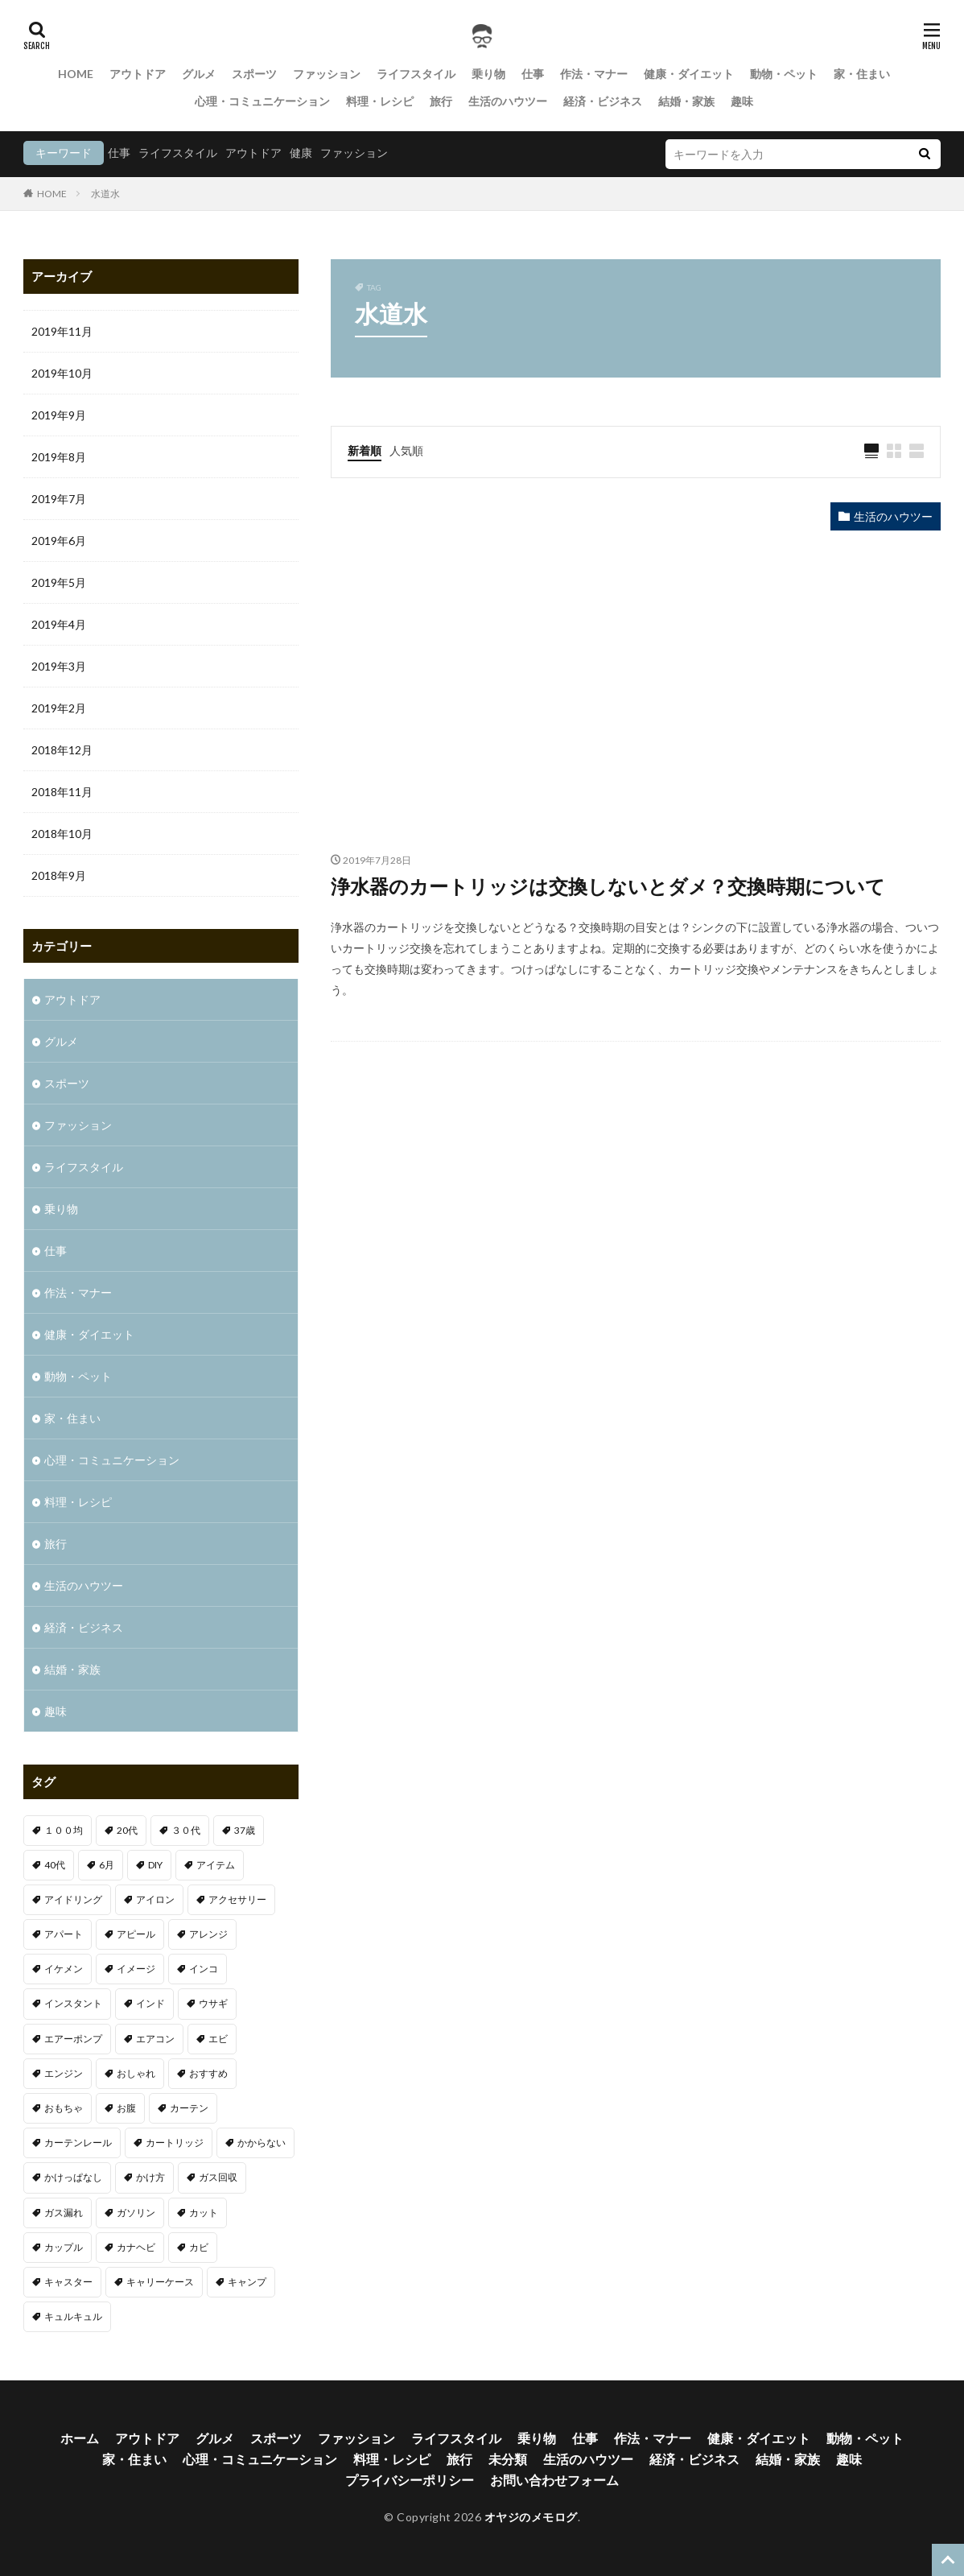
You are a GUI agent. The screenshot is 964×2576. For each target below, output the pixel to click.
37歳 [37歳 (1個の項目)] (244, 1830)
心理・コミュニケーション (262, 101)
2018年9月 (58, 875)
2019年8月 (58, 457)
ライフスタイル (416, 73)
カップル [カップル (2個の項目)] (63, 2247)
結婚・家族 (686, 101)
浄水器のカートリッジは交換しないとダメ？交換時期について (608, 886)
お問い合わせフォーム (554, 2479)
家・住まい (862, 73)
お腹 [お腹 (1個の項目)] (126, 2108)
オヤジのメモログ (531, 2517)
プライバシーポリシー (409, 2479)
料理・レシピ (380, 101)
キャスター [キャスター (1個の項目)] (68, 2282)
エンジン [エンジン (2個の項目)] (63, 2073)
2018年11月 (62, 792)
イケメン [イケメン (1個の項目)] (63, 1969)
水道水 (105, 194)
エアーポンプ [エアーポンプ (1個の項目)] (73, 2039)
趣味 (742, 101)
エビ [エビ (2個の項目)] (218, 2039)
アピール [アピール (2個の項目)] (136, 1934)
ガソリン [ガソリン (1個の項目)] (136, 2213)
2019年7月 (58, 499)
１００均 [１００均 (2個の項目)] (63, 1830)
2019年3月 (58, 666)
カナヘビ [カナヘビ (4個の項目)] (136, 2247)
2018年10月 (62, 833)
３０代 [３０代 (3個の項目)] (185, 1830)
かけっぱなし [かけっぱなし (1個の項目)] (73, 2177)
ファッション (326, 73)
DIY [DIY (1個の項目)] (155, 1865)
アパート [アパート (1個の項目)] (63, 1934)
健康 (301, 152)
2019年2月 (58, 708)
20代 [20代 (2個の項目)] (127, 1830)
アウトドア (137, 73)
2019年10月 (62, 373)
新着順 (364, 450)
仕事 (532, 73)
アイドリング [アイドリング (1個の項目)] (73, 1899)
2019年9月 (58, 415)
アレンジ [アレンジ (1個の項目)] (208, 1934)
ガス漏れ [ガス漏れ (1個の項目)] (63, 2213)
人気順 (406, 450)
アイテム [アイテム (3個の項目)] (215, 1865)
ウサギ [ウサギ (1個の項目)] (213, 2003)
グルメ (199, 73)
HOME (75, 73)
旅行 (441, 101)
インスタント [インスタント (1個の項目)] (73, 2003)
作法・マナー (594, 73)
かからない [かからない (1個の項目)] (261, 2142)
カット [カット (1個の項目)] (203, 2213)
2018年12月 (62, 750)
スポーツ (254, 73)
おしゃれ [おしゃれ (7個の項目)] (136, 2073)
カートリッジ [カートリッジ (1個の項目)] (175, 2142)
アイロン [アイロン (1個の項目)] (155, 1899)
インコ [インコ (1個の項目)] (203, 1969)
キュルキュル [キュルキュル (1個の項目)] (73, 2316)
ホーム (79, 2438)
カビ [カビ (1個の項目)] (198, 2247)
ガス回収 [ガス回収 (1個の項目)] (218, 2177)
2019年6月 (58, 540)
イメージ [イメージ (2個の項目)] (136, 1969)
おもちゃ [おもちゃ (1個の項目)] (63, 2108)
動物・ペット (784, 73)
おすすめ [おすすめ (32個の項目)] (208, 2073)
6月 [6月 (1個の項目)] (106, 1865)
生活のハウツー (507, 101)
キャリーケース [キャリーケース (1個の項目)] (160, 2282)
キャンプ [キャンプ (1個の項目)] (247, 2282)
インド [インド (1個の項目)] (150, 2003)
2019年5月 (58, 582)
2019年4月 (58, 624)
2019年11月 (62, 331)
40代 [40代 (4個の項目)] (54, 1865)
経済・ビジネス (602, 101)
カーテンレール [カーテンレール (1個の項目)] (78, 2142)
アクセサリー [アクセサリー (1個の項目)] (237, 1899)
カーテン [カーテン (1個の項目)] (189, 2108)
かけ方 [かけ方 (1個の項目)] (150, 2177)
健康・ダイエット (689, 73)
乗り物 (488, 73)
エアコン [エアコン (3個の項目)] (155, 2039)
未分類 (507, 2459)
